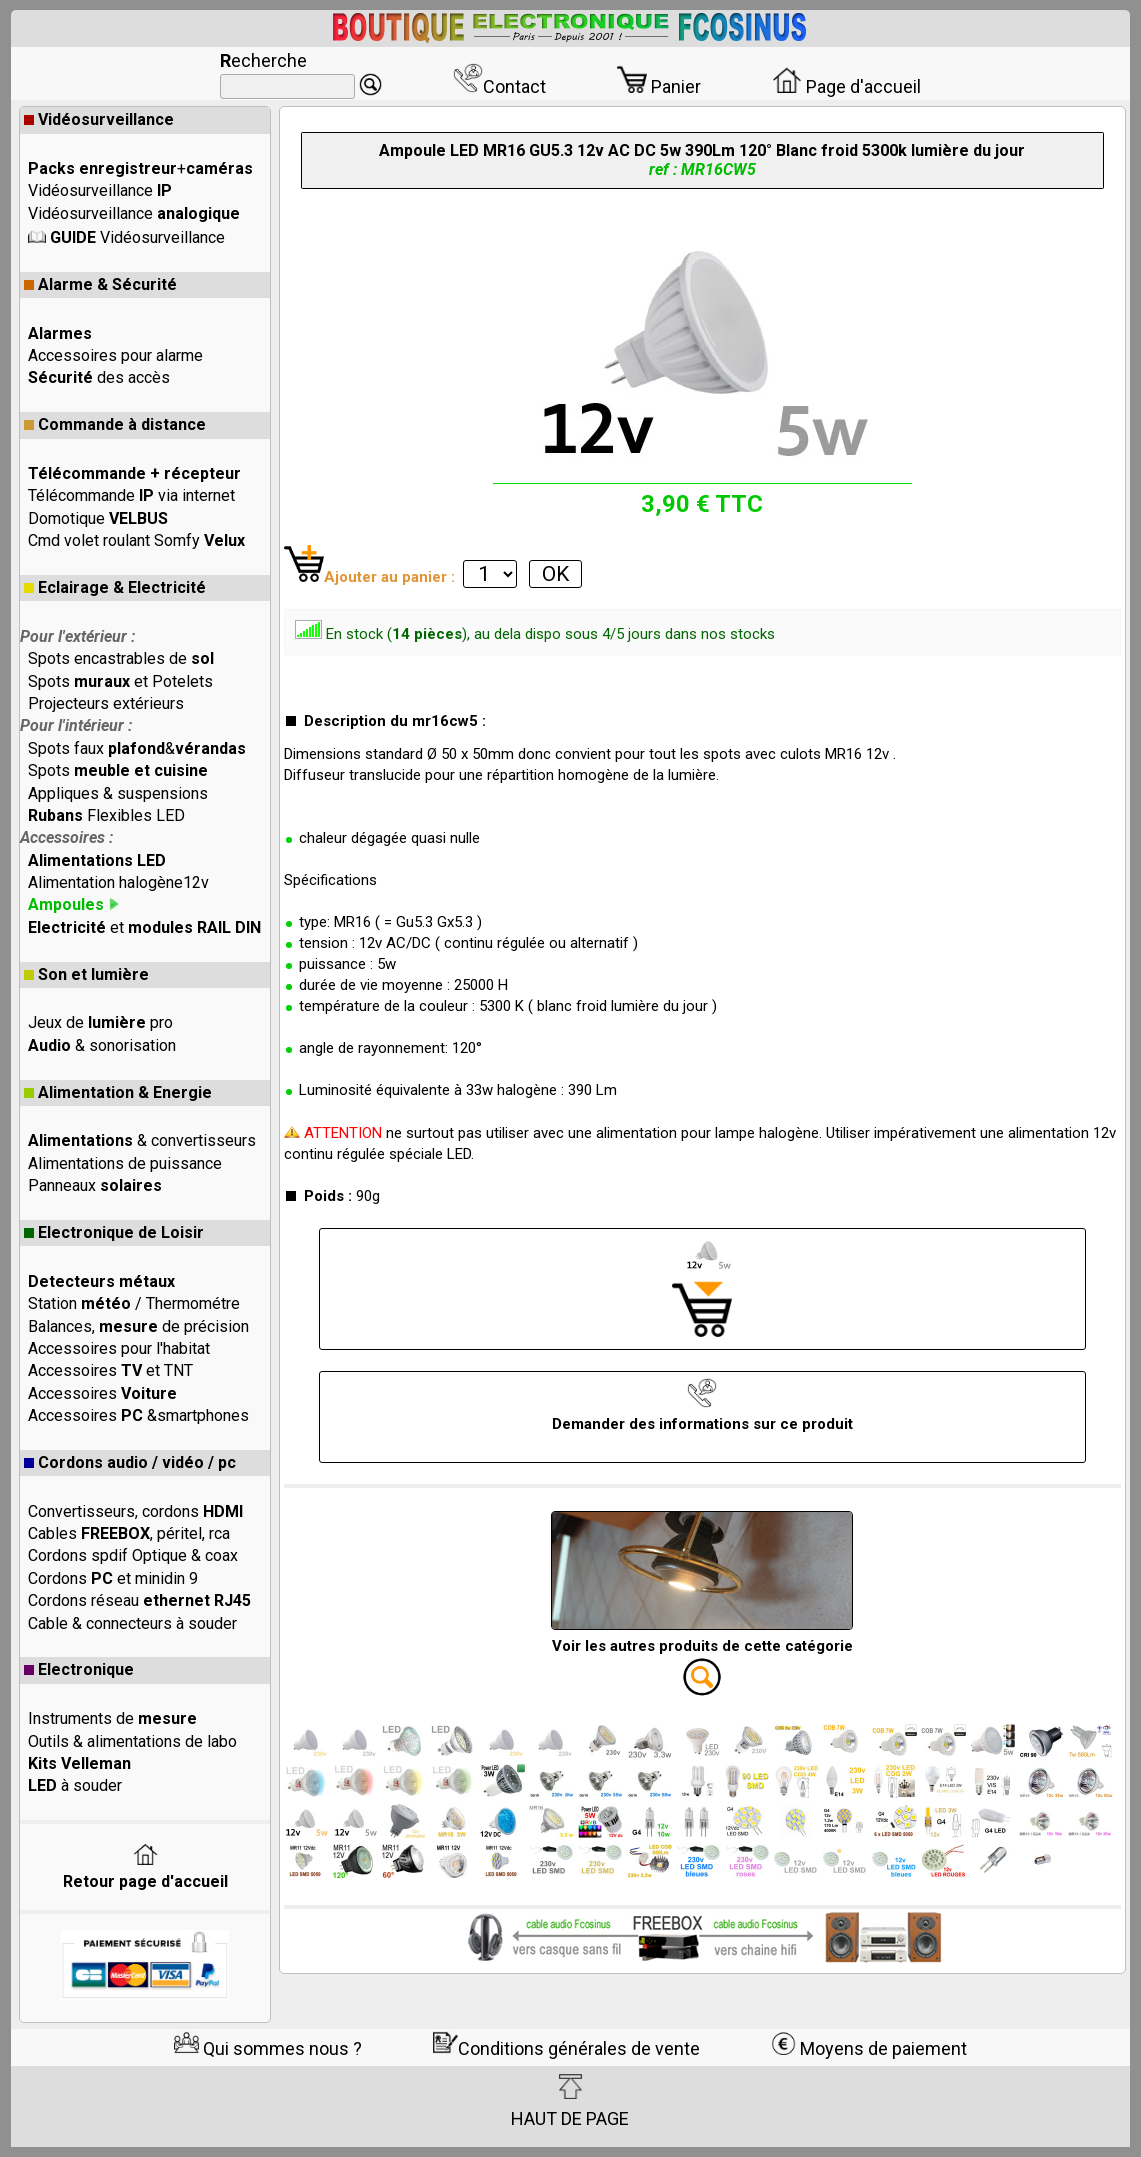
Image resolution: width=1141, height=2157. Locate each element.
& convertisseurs (142, 1140)
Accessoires (102, 1393)
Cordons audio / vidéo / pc (130, 1462)
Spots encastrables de (121, 658)
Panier (659, 86)
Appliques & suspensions (118, 793)
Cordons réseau (139, 1600)
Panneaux (95, 1185)
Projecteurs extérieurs (106, 703)
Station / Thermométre (134, 1303)
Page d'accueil (846, 86)
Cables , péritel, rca (129, 1533)
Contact (499, 86)
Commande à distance (115, 424)
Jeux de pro (100, 1022)
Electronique (79, 1669)
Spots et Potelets (120, 681)
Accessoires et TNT (110, 1370)
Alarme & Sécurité (100, 284)
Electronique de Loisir (114, 1232)
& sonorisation (102, 1045)
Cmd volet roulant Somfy (136, 540)
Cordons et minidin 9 (113, 1578)
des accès (99, 377)
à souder (75, 1785)
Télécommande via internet (131, 495)
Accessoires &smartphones (138, 1415)
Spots (118, 770)
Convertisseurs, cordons (135, 1511)
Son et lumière (86, 974)
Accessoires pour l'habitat (119, 1348)
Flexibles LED (106, 815)
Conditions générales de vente (566, 2048)
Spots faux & (137, 748)
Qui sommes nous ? (268, 2048)
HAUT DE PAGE (570, 2101)
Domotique (98, 518)
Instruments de (112, 1718)
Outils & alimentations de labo (132, 1741)
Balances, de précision (138, 1326)
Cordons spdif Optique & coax (133, 1555)
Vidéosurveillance (99, 119)
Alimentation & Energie (118, 1092)
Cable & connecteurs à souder (132, 1623)
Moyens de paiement (869, 2048)
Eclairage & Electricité (115, 587)
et (144, 927)
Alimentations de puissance (125, 1163)
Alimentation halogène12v (118, 882)
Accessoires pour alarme (115, 355)
